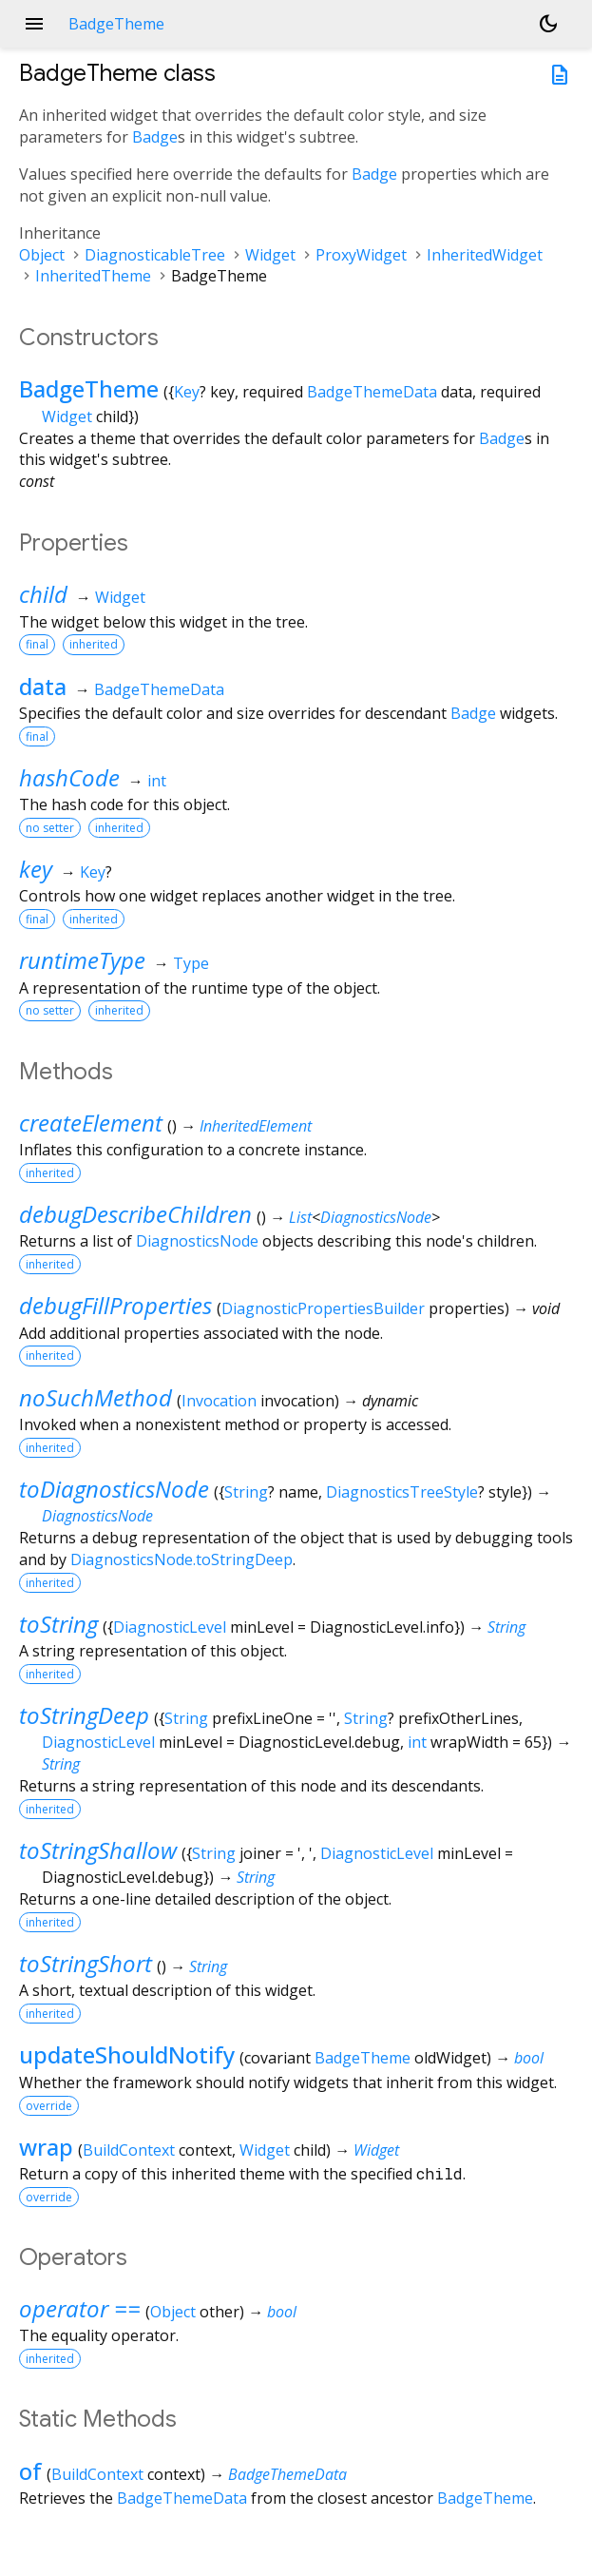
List (300, 1217)
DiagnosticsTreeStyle (402, 1492)
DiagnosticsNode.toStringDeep (181, 1559)
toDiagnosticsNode (114, 1488)
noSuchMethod (95, 1397)
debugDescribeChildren (135, 1214)
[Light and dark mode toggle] (548, 24)
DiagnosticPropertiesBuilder (323, 1308)
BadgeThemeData (372, 391)
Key (187, 391)
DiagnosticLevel (169, 1627)
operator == (80, 2308)
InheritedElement (256, 1125)
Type (191, 963)
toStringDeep (84, 1715)
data (43, 686)
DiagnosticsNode (375, 1217)
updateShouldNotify (127, 2054)
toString (58, 1623)
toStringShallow (98, 1850)
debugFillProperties (115, 1305)
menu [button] (34, 23)
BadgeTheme (89, 388)
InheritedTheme (93, 275)
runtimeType (82, 960)
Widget (270, 254)
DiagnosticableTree (155, 254)
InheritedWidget (485, 254)
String (246, 1492)
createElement (90, 1122)
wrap (46, 2146)
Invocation (219, 1400)
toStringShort (85, 1963)
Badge (155, 136)
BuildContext (129, 2150)
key (35, 868)
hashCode (69, 777)
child (43, 594)
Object (42, 254)
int (156, 780)
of (30, 2471)
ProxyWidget (361, 254)
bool (529, 2057)
